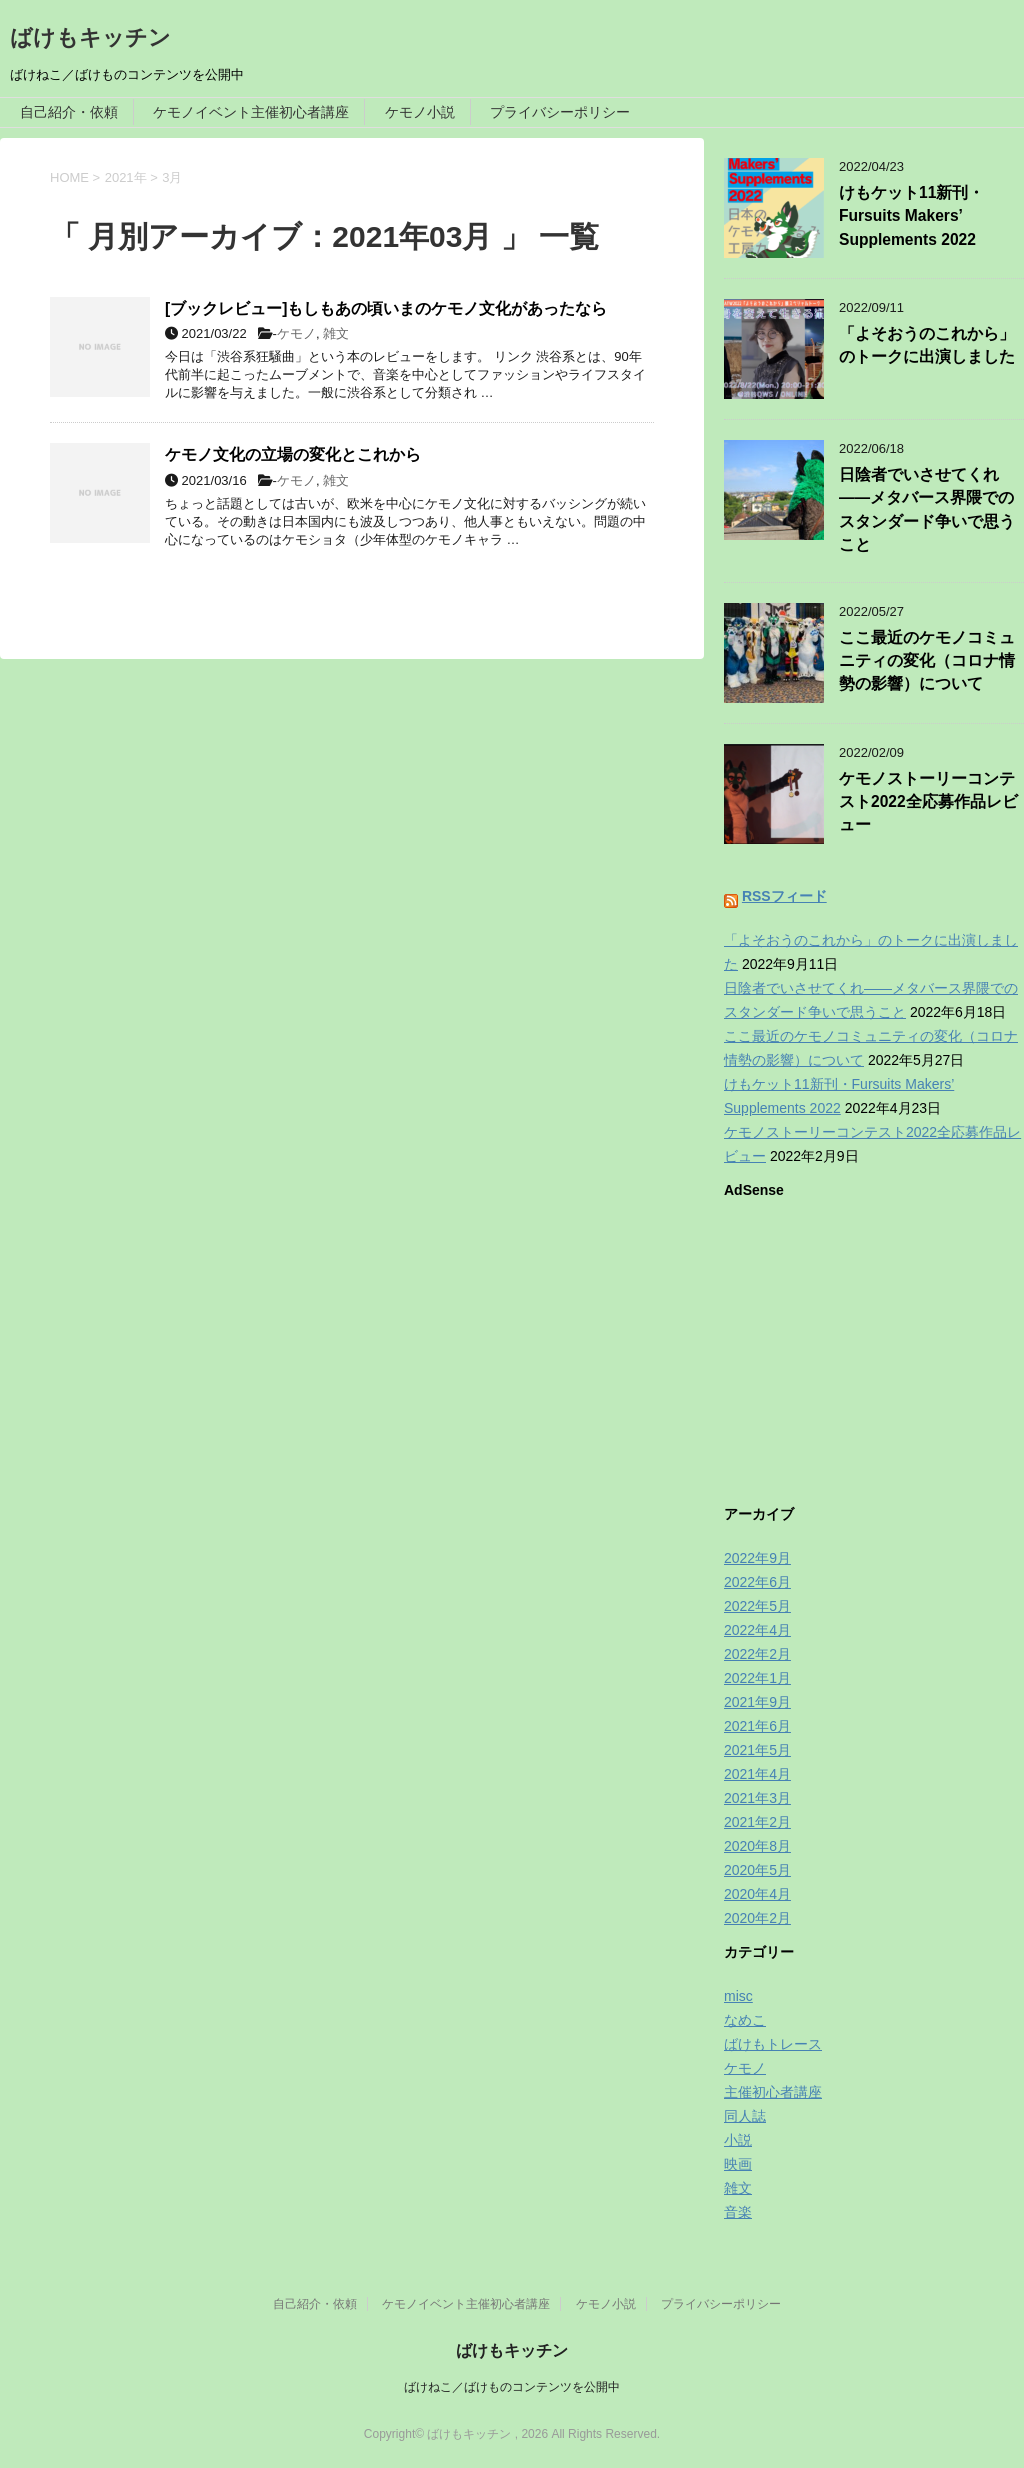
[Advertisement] (874, 1347)
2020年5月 (757, 1870)
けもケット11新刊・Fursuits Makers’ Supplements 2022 (911, 216)
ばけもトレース (773, 2044)
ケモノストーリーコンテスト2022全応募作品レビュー (928, 802)
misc (738, 1996)
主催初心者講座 (773, 2092)
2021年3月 (757, 1798)
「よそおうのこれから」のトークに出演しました (927, 345)
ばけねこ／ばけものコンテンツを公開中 (512, 2387)
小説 (738, 2140)
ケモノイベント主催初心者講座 (251, 112)
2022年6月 (757, 1582)
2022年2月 (757, 1654)
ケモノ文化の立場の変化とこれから (293, 454)
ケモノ (296, 333)
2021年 (126, 177)
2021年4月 (757, 1774)
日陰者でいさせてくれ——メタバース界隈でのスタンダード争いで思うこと (927, 509)
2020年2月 (757, 1918)
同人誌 (745, 2116)
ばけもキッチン (90, 37)
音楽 (738, 2212)
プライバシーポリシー (560, 112)
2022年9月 (757, 1558)
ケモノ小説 (420, 112)
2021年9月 (757, 1702)
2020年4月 (757, 1894)
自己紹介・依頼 (69, 112)
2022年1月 (757, 1678)
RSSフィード (784, 896)
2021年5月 (757, 1750)
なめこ (745, 2020)
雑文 (336, 333)
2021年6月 (757, 1726)
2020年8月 (757, 1846)
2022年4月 (757, 1630)
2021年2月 (757, 1822)
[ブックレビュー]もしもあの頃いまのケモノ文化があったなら (386, 308)
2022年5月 (757, 1606)
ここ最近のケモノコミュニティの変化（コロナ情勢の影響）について (927, 661)
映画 (738, 2164)
